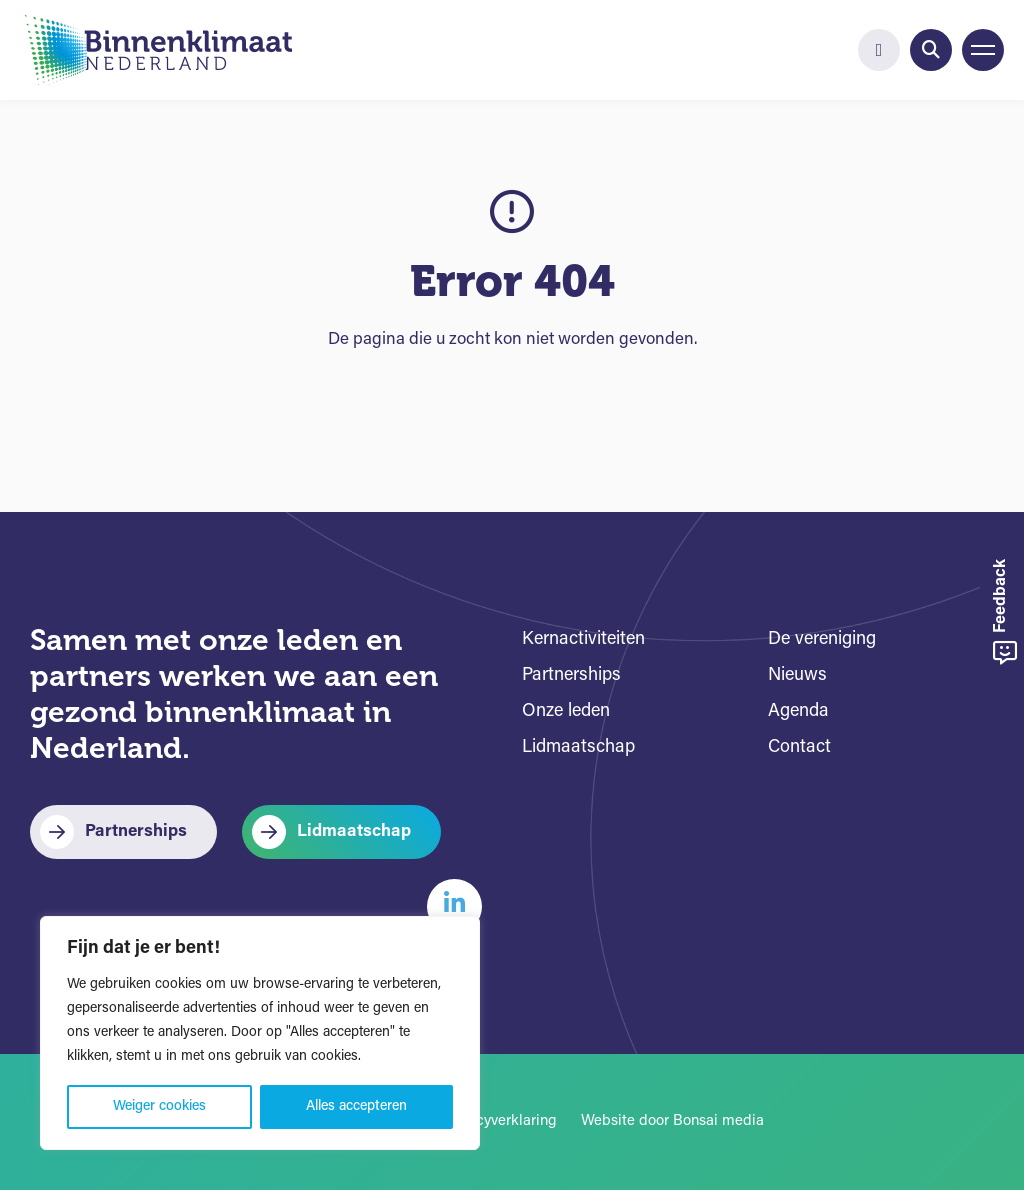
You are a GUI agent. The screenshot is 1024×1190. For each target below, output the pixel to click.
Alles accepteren (356, 1106)
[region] (260, 1033)
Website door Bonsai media (672, 1121)
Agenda (798, 711)
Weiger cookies (159, 1106)
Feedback (1005, 612)
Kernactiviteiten (583, 639)
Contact (799, 747)
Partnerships (136, 831)
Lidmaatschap (354, 831)
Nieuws (797, 675)
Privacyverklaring (500, 1121)
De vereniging (822, 639)
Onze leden (566, 711)
